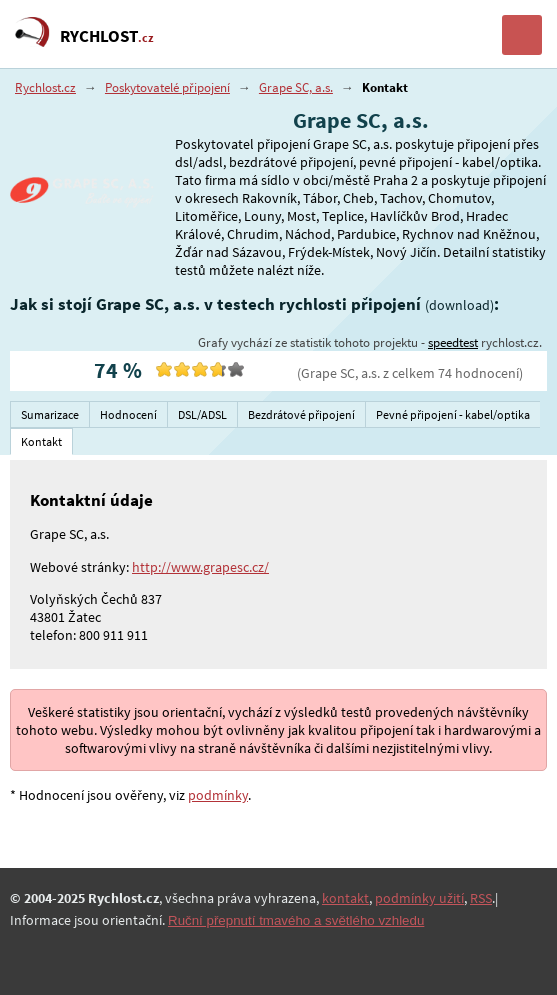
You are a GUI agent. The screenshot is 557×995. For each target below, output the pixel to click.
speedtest (453, 342)
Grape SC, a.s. (296, 87)
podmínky (218, 795)
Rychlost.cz (45, 87)
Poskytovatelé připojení (167, 87)
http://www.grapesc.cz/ (200, 567)
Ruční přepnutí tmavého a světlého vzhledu (296, 920)
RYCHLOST (107, 36)
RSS (481, 898)
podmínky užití (419, 898)
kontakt (345, 898)
